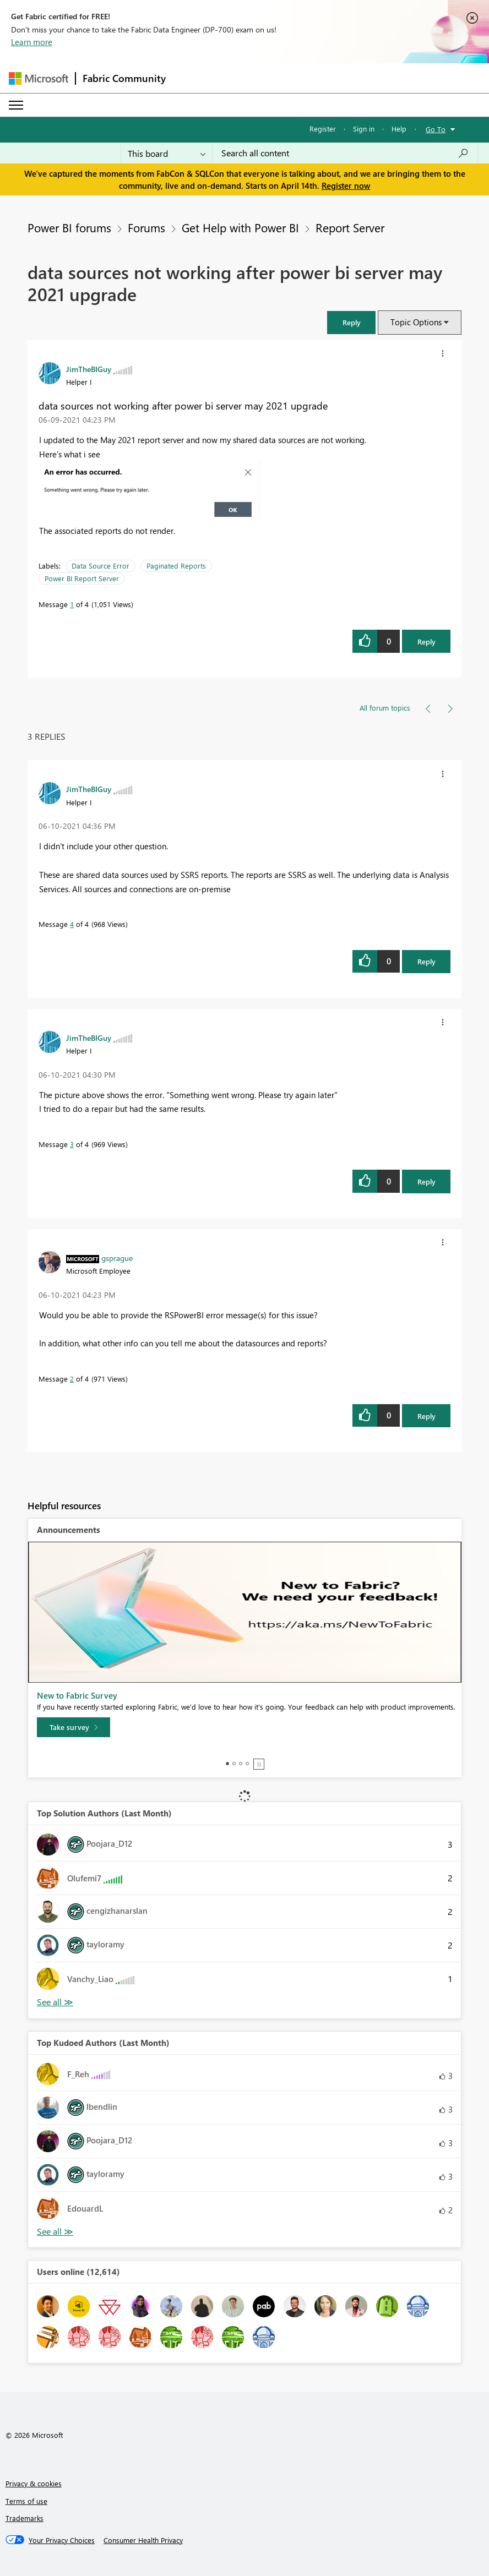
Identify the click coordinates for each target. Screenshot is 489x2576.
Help (399, 128)
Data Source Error (100, 565)
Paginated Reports (176, 565)
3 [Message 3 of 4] (72, 1144)
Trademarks (25, 2518)
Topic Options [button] (416, 322)
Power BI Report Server (82, 578)
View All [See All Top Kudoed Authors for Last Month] (55, 2231)
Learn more (31, 41)
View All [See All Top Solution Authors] (55, 2002)
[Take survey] (73, 1727)
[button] (351, 322)
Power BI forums (69, 227)
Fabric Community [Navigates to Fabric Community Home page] (124, 78)
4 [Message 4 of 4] (72, 924)
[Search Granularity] (166, 153)
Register (322, 128)
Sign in (363, 128)
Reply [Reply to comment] (426, 961)
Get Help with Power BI (240, 227)
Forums (146, 227)
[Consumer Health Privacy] (143, 2540)
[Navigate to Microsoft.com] (38, 78)
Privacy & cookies (34, 2483)
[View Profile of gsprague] (117, 1257)
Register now (346, 185)
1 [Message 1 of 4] (72, 604)
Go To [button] (435, 129)
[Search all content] (345, 153)
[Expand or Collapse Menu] (16, 105)
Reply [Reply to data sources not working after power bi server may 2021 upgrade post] (426, 641)
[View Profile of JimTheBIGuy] (88, 368)
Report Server (350, 227)
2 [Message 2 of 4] (72, 1378)
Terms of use (26, 2501)
